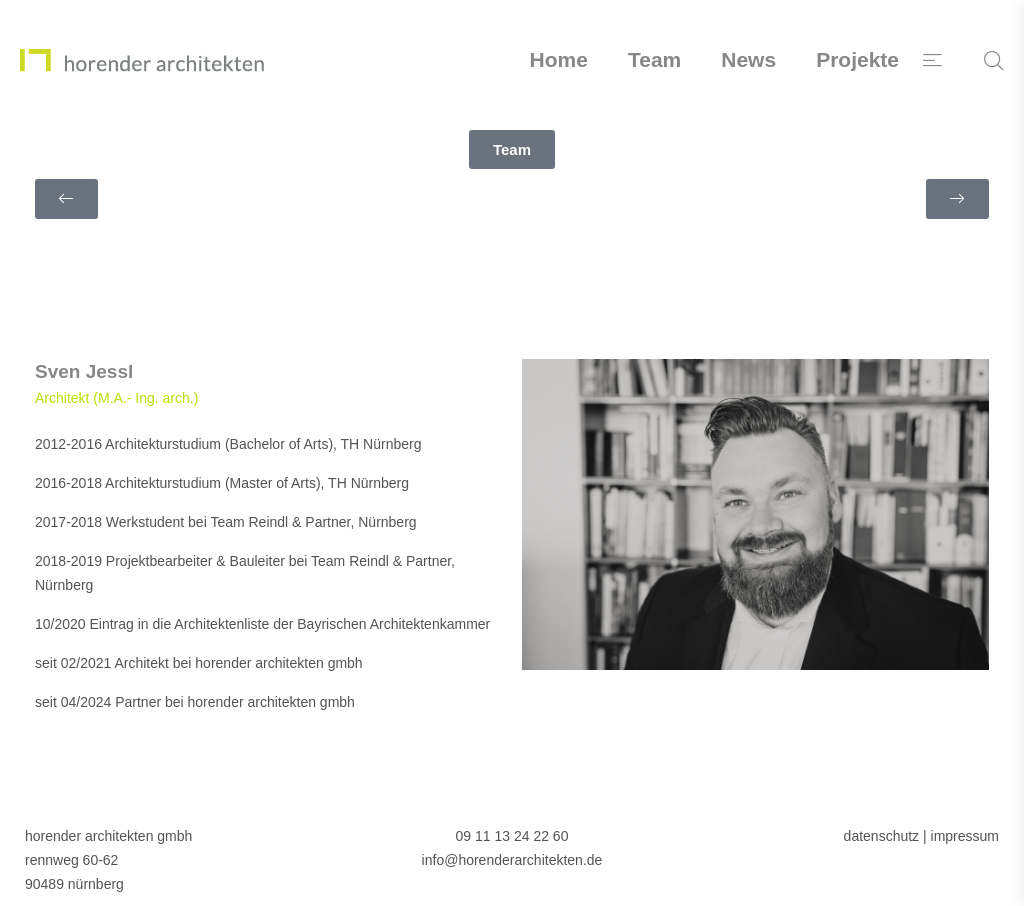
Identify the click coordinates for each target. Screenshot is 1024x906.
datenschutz (882, 836)
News (748, 59)
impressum (965, 836)
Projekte (857, 59)
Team (654, 59)
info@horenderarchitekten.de (512, 860)
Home (559, 59)
